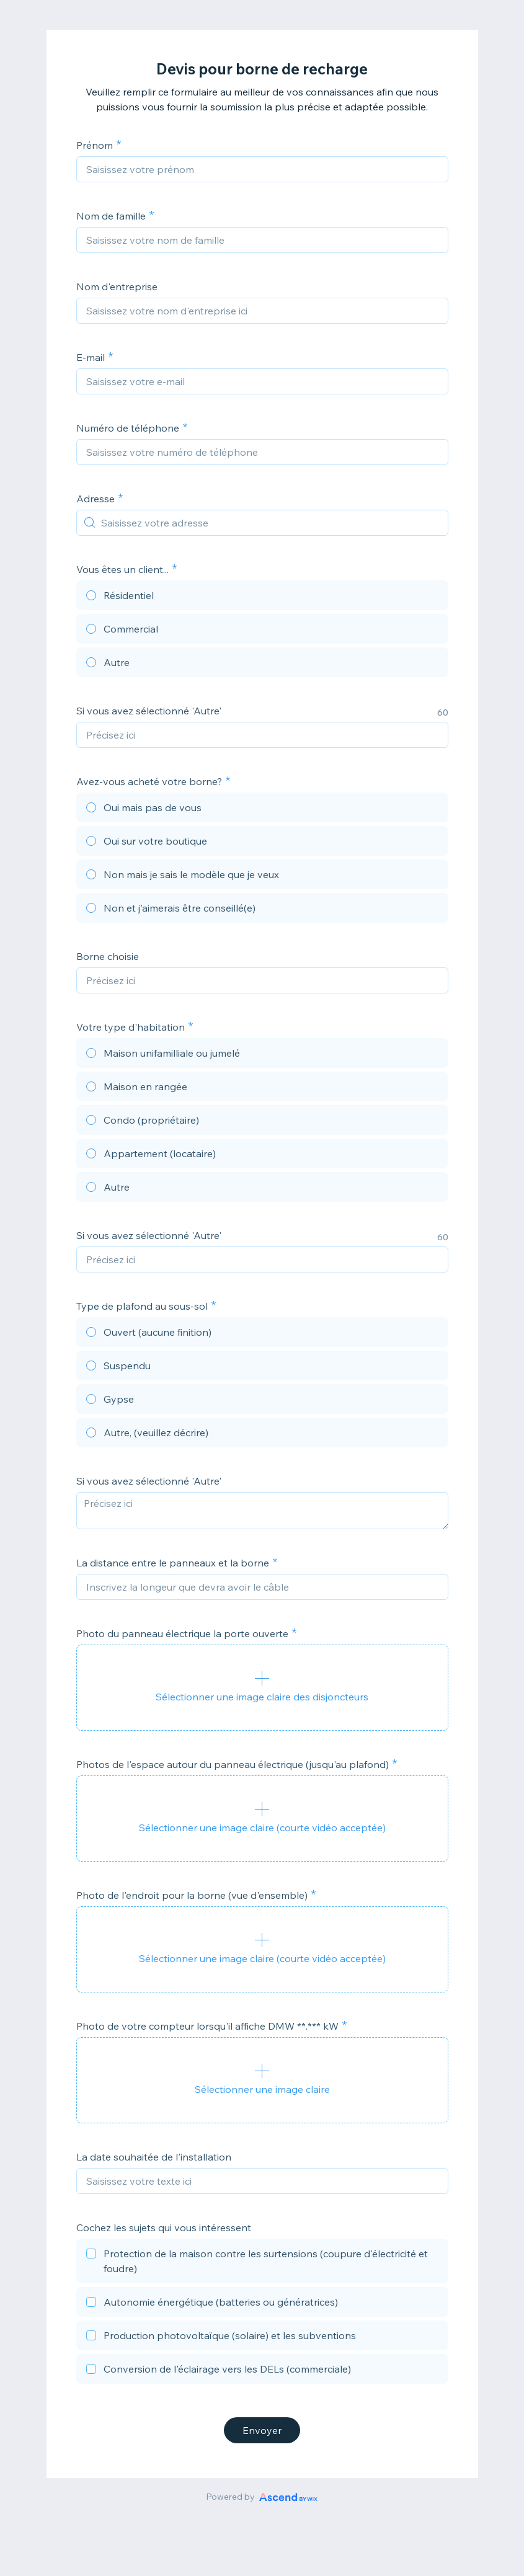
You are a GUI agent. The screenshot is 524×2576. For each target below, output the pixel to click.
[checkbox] (262, 2263)
